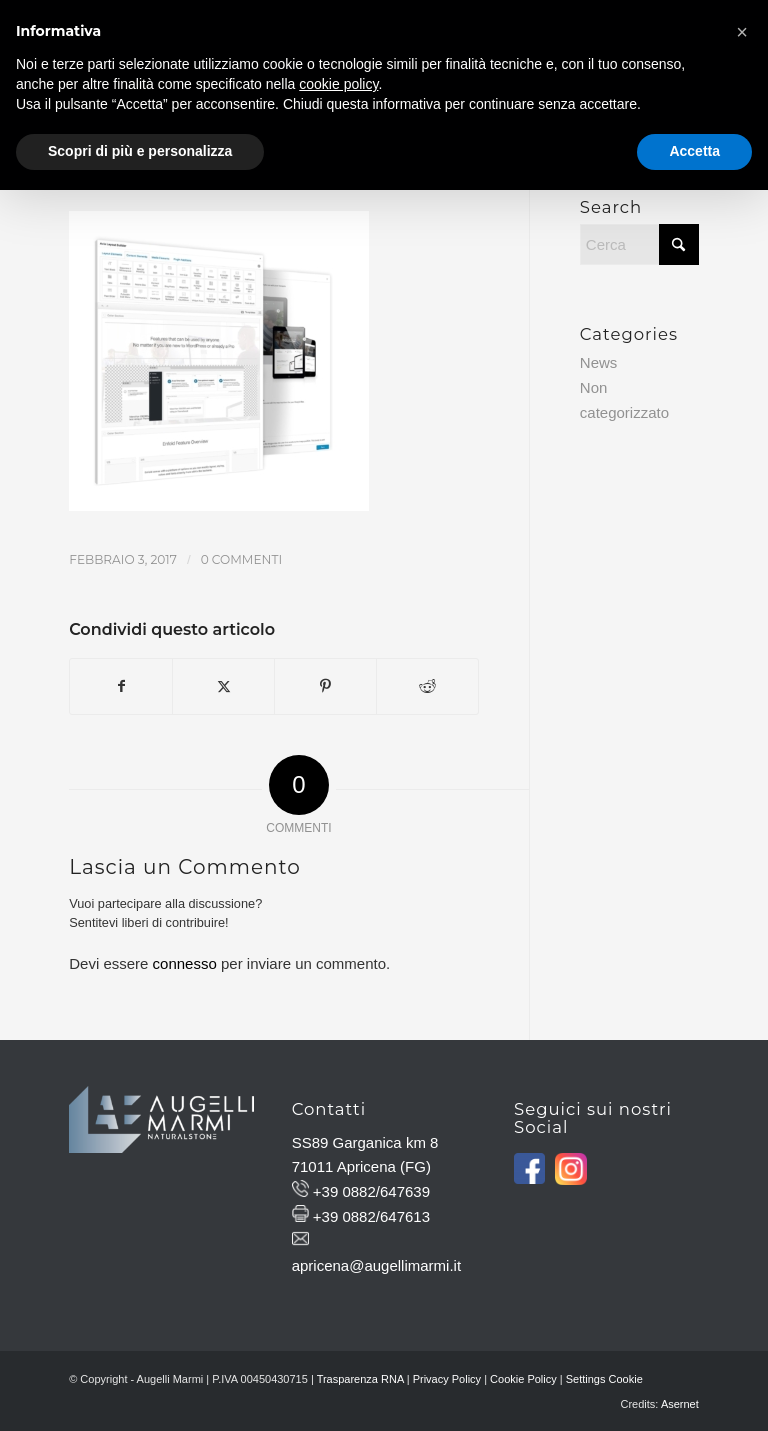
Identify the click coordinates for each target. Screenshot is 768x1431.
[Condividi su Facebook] (121, 686)
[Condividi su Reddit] (427, 686)
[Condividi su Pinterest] (325, 686)
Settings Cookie (604, 1379)
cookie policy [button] (338, 84)
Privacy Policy (447, 1379)
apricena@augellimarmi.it (376, 1265)
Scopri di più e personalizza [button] (140, 151)
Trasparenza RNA (360, 1379)
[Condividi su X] (223, 686)
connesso (185, 963)
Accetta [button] (694, 151)
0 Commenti (241, 559)
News (599, 362)
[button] (742, 32)
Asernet (680, 1404)
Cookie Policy (523, 1379)
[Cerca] (639, 244)
